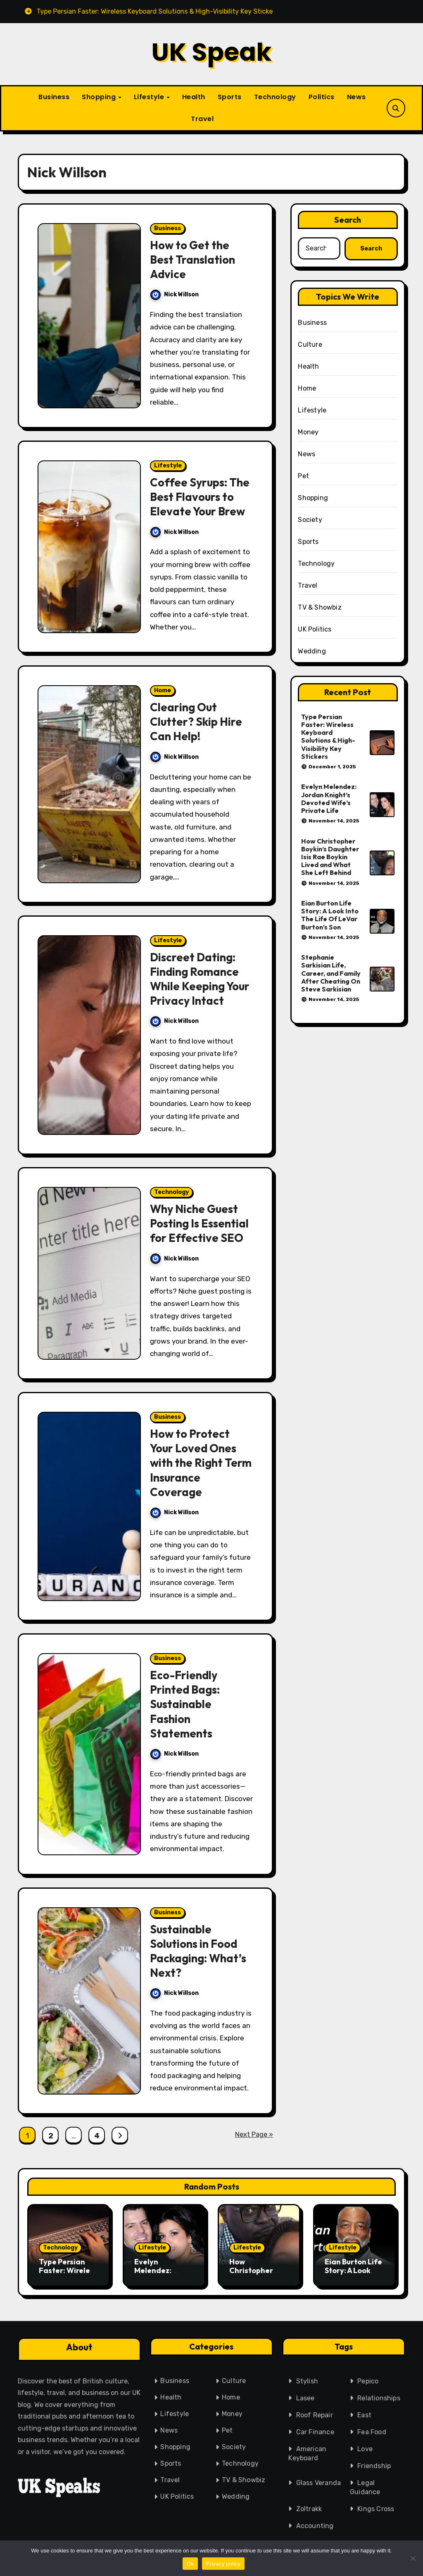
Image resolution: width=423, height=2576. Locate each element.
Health (193, 97)
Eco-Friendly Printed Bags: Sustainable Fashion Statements (185, 1704)
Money (308, 432)
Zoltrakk (308, 2507)
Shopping (100, 97)
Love (362, 2446)
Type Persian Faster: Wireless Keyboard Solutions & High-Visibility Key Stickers (328, 736)
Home (162, 690)
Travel (202, 119)
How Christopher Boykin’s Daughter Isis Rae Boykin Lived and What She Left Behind (330, 857)
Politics (322, 97)
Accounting (314, 2524)
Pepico (363, 2378)
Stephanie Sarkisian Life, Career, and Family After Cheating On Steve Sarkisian (331, 973)
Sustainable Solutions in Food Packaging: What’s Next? (198, 1951)
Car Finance (311, 2430)
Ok (190, 2564)
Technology (275, 97)
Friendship (372, 2462)
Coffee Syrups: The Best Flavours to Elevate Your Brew (200, 496)
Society (310, 520)
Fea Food (368, 2429)
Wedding (312, 651)
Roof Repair (310, 2414)
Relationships (374, 2394)
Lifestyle (150, 97)
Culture (310, 344)
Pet (303, 476)
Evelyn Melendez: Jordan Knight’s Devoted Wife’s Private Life (328, 798)
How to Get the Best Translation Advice (192, 259)
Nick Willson (174, 294)
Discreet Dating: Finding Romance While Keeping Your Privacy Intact (200, 979)
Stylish (302, 2380)
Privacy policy (223, 2564)
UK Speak (211, 52)
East (360, 2412)
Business (53, 97)
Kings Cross (375, 2505)
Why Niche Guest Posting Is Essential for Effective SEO (199, 1223)
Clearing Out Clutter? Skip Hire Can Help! (196, 721)
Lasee (300, 2397)
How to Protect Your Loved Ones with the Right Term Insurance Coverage (201, 1463)
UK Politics (314, 629)
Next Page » (254, 2134)
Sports (230, 97)
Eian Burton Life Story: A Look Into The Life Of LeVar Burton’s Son (330, 915)
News (356, 97)
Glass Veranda (316, 2481)
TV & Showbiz (319, 607)
